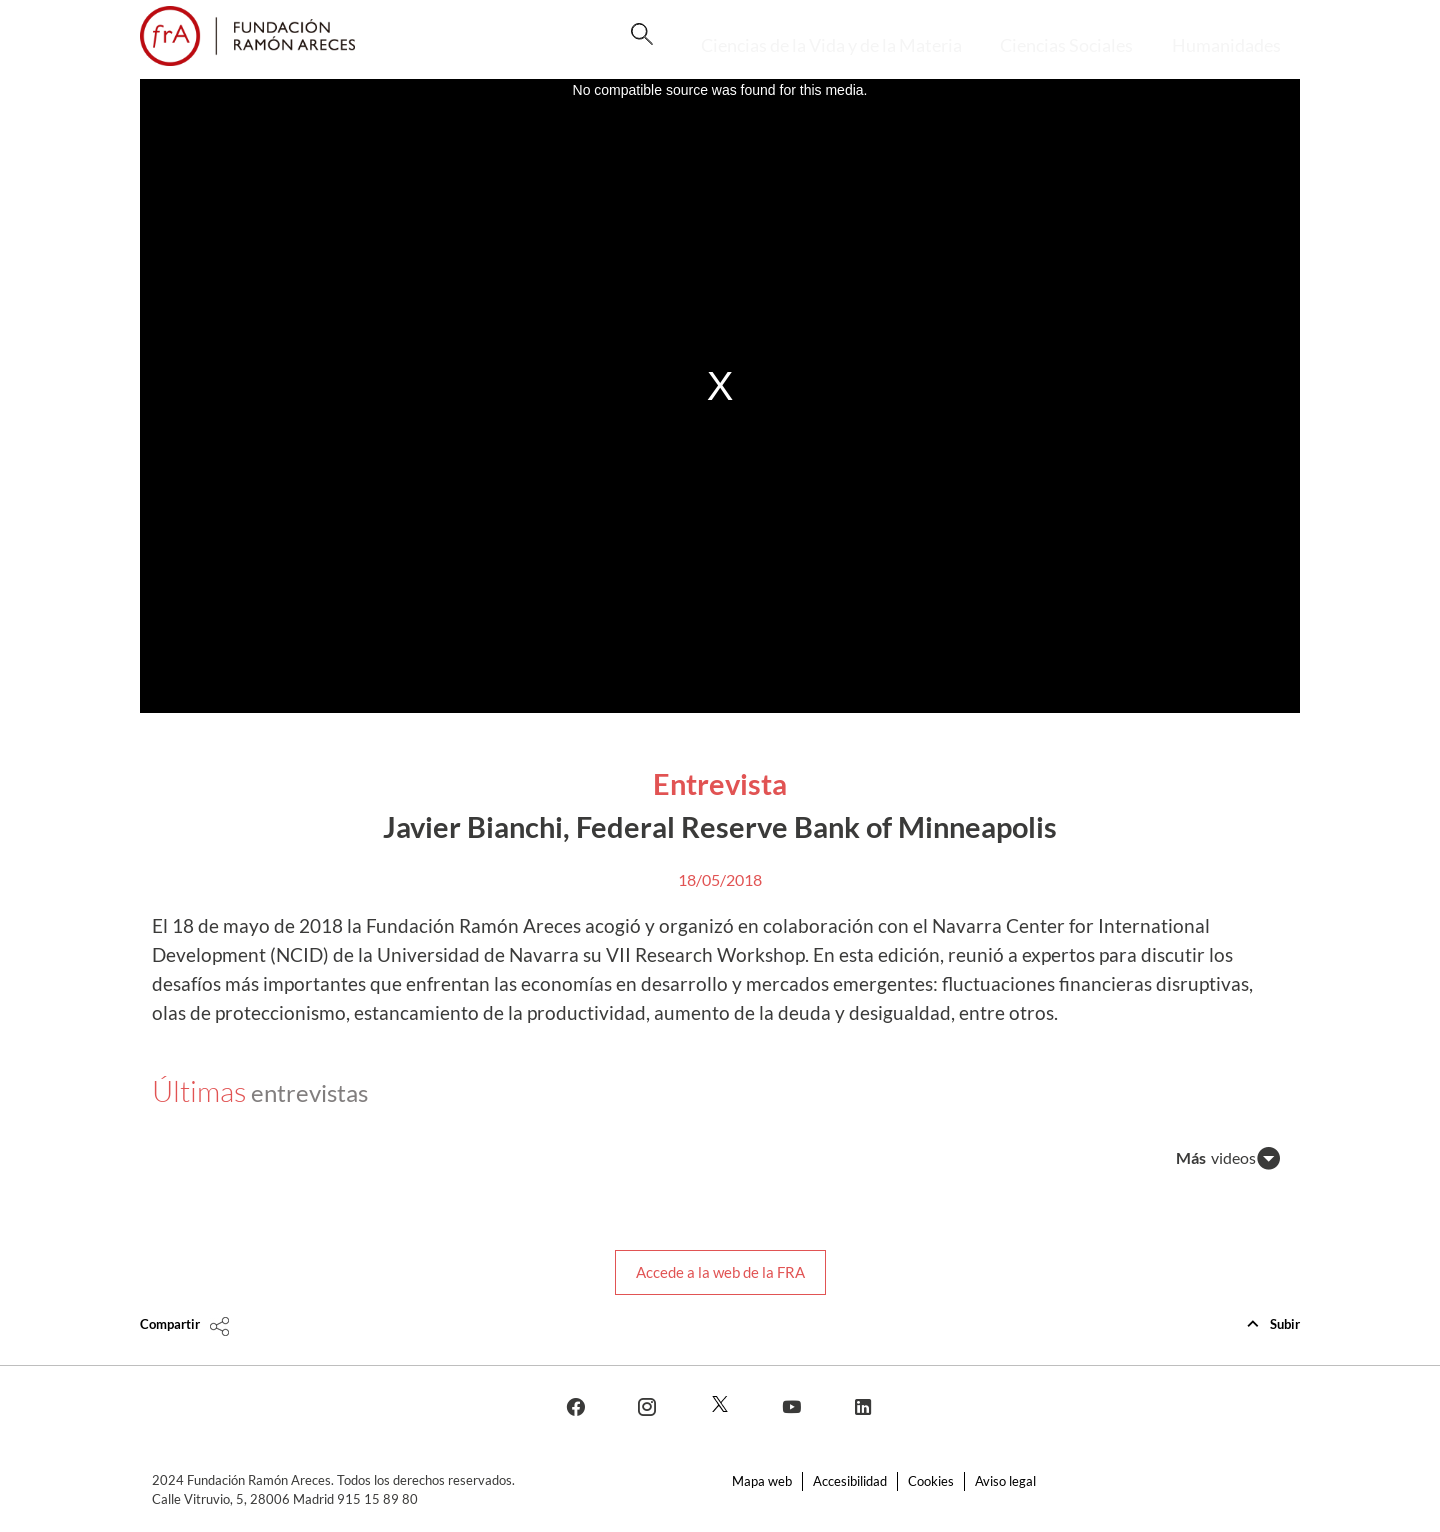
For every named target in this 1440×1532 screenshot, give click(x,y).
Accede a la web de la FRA (720, 1272)
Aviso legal (1005, 1481)
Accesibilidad (850, 1481)
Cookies (931, 1481)
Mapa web (762, 1481)
